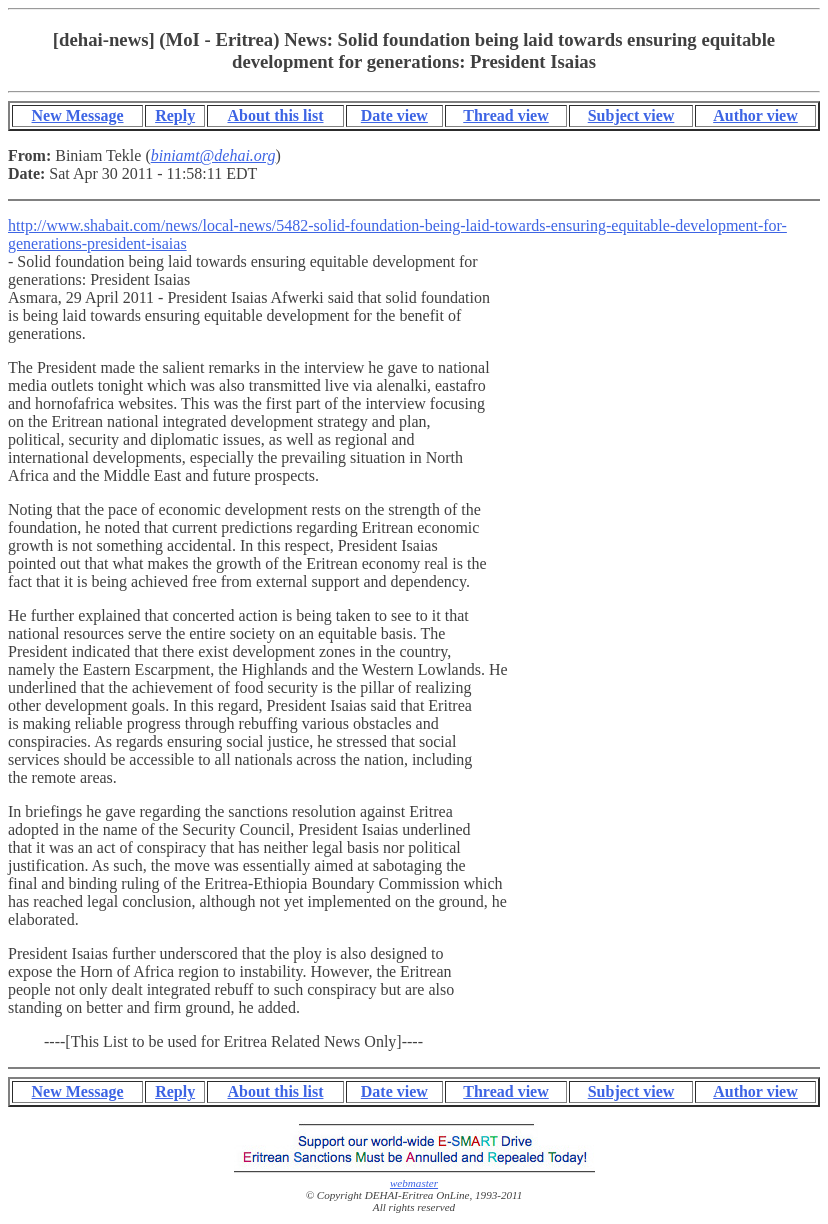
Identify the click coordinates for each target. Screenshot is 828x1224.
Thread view (505, 115)
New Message (78, 115)
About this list (275, 115)
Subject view (631, 115)
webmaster (414, 1183)
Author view (755, 115)
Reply (175, 115)
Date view (394, 115)
